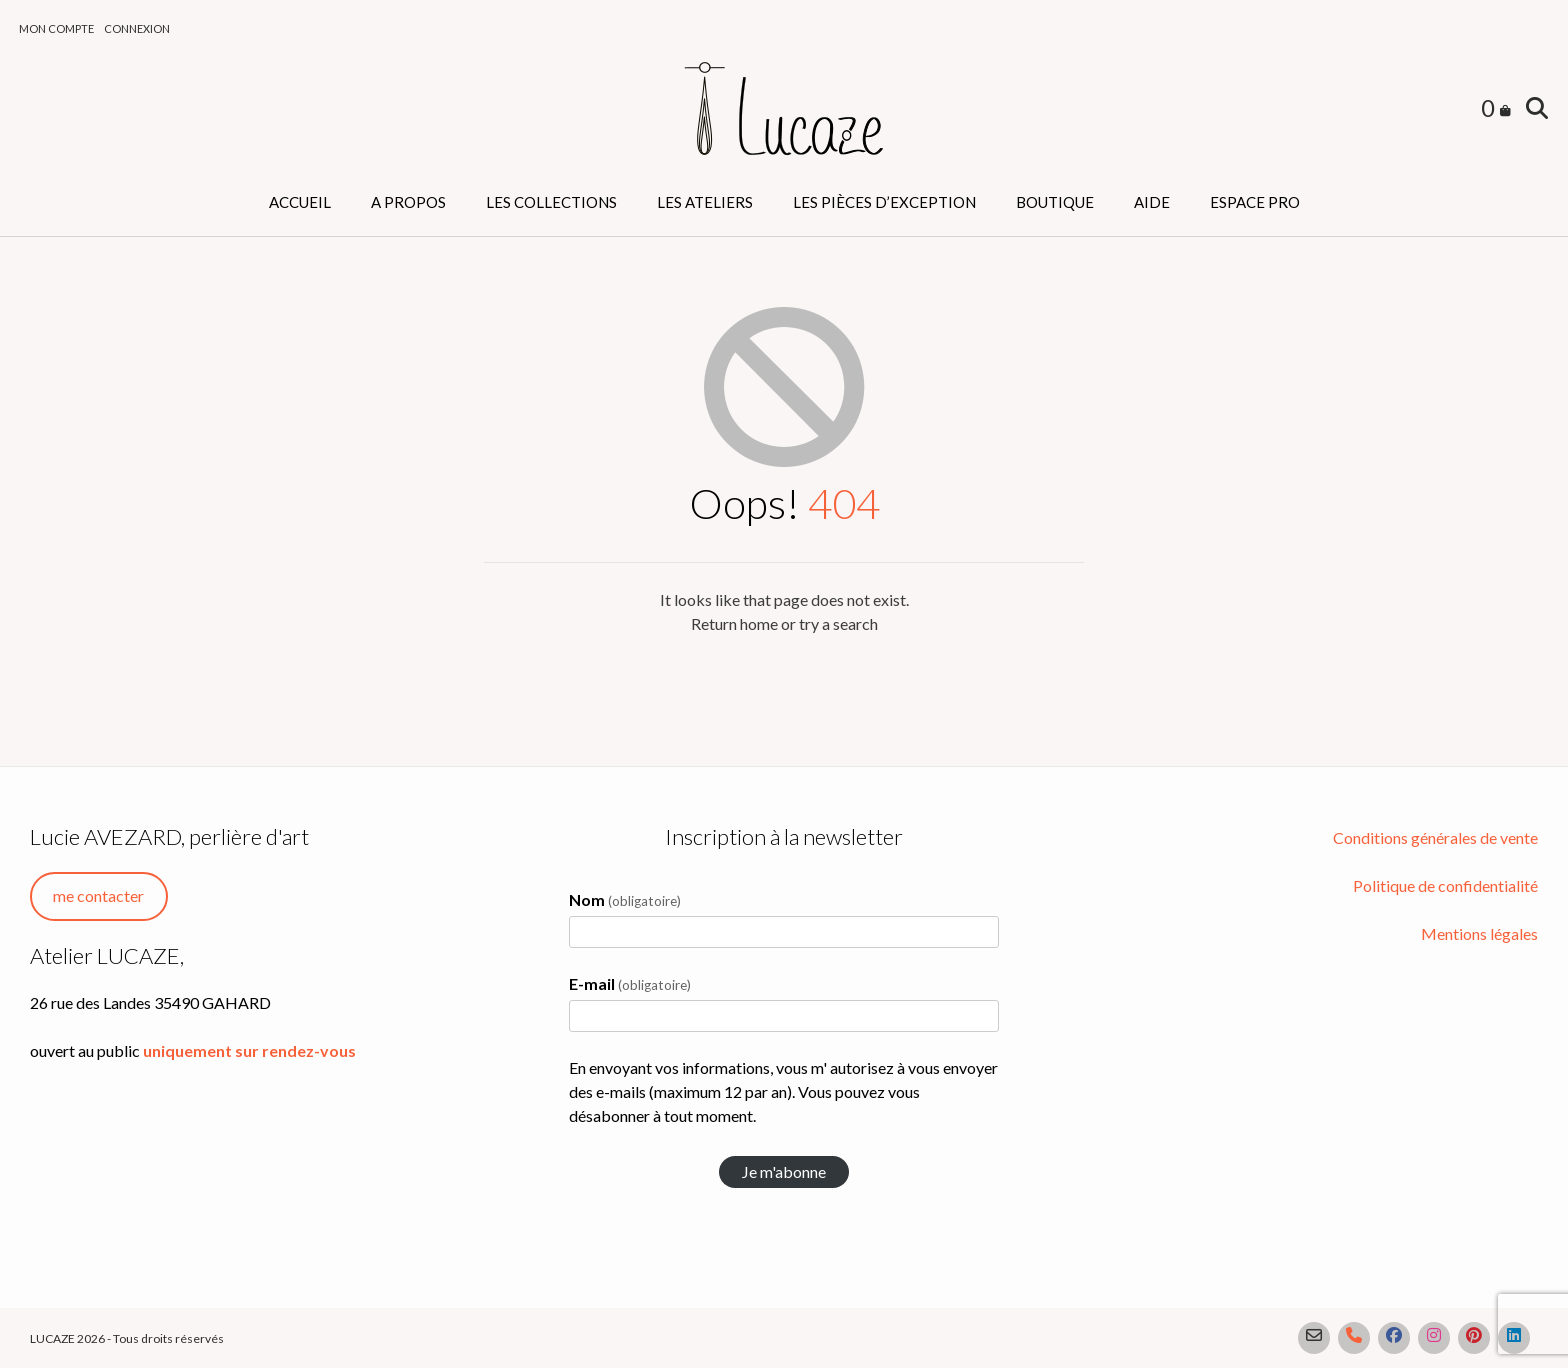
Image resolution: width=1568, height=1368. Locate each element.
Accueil (300, 202)
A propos (408, 202)
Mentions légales (1479, 933)
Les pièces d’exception (884, 202)
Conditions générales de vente (1435, 837)
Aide (1152, 202)
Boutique (1055, 202)
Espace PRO (1255, 202)
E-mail (630, 983)
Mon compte (56, 28)
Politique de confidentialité (1445, 885)
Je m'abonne (784, 1171)
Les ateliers (705, 202)
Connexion (137, 28)
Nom (625, 899)
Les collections (551, 202)
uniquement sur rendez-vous (249, 1050)
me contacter (98, 895)
